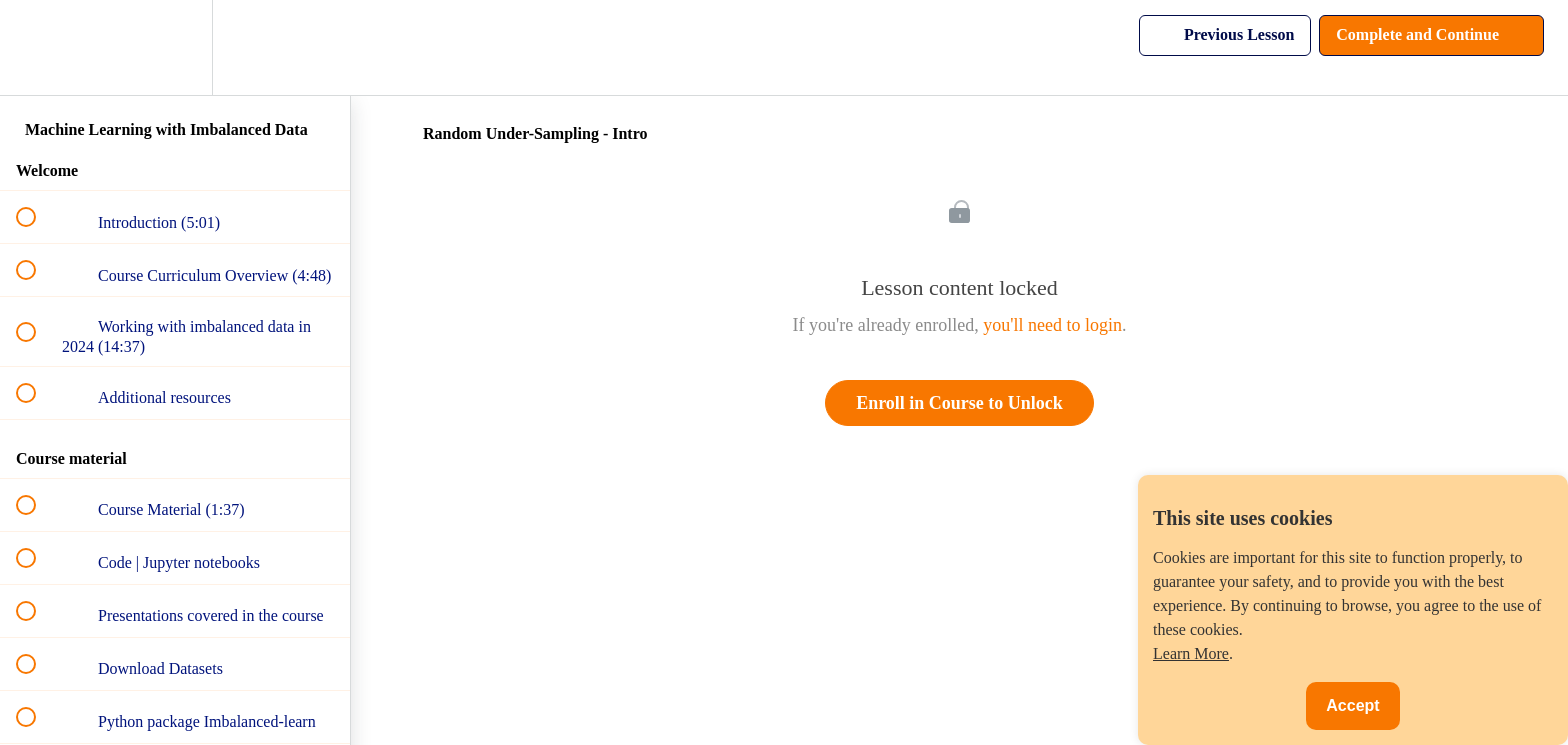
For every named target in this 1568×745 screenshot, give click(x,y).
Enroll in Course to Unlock (959, 403)
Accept (1352, 705)
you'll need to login (1052, 325)
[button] (37, 47)
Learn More (1191, 653)
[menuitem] (175, 47)
